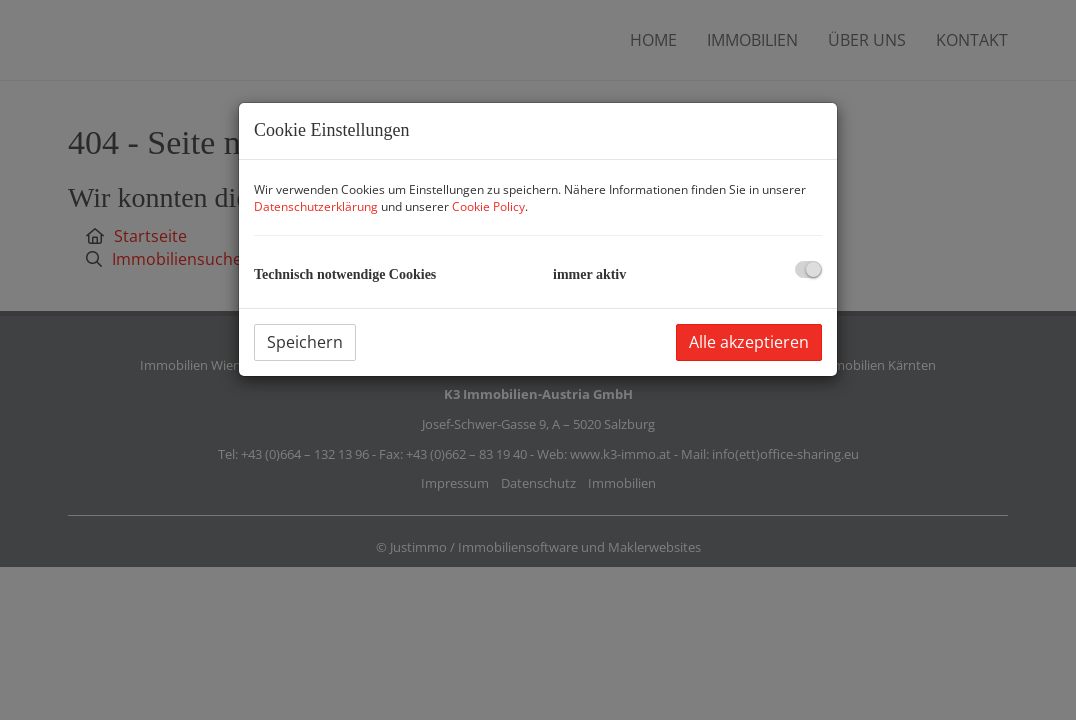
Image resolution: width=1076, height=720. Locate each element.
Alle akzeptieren (749, 342)
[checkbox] (808, 269)
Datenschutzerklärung (316, 206)
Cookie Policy (488, 206)
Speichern (305, 342)
